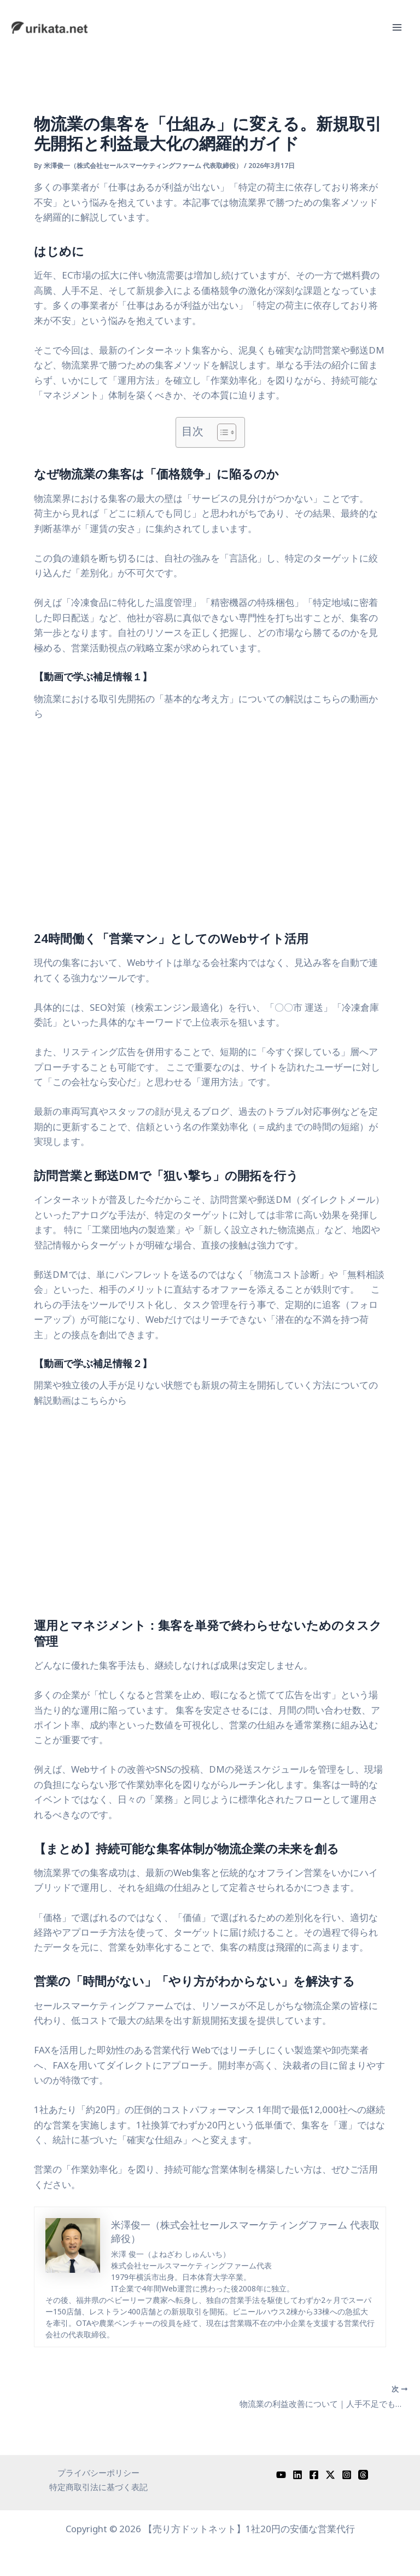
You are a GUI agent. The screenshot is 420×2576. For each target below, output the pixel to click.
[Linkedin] (297, 2472)
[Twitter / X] (330, 2472)
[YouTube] (281, 2472)
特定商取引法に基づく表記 (98, 2486)
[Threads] (363, 2472)
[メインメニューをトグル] (396, 27)
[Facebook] (314, 2472)
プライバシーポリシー (98, 2471)
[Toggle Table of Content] (221, 432)
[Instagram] (347, 2472)
